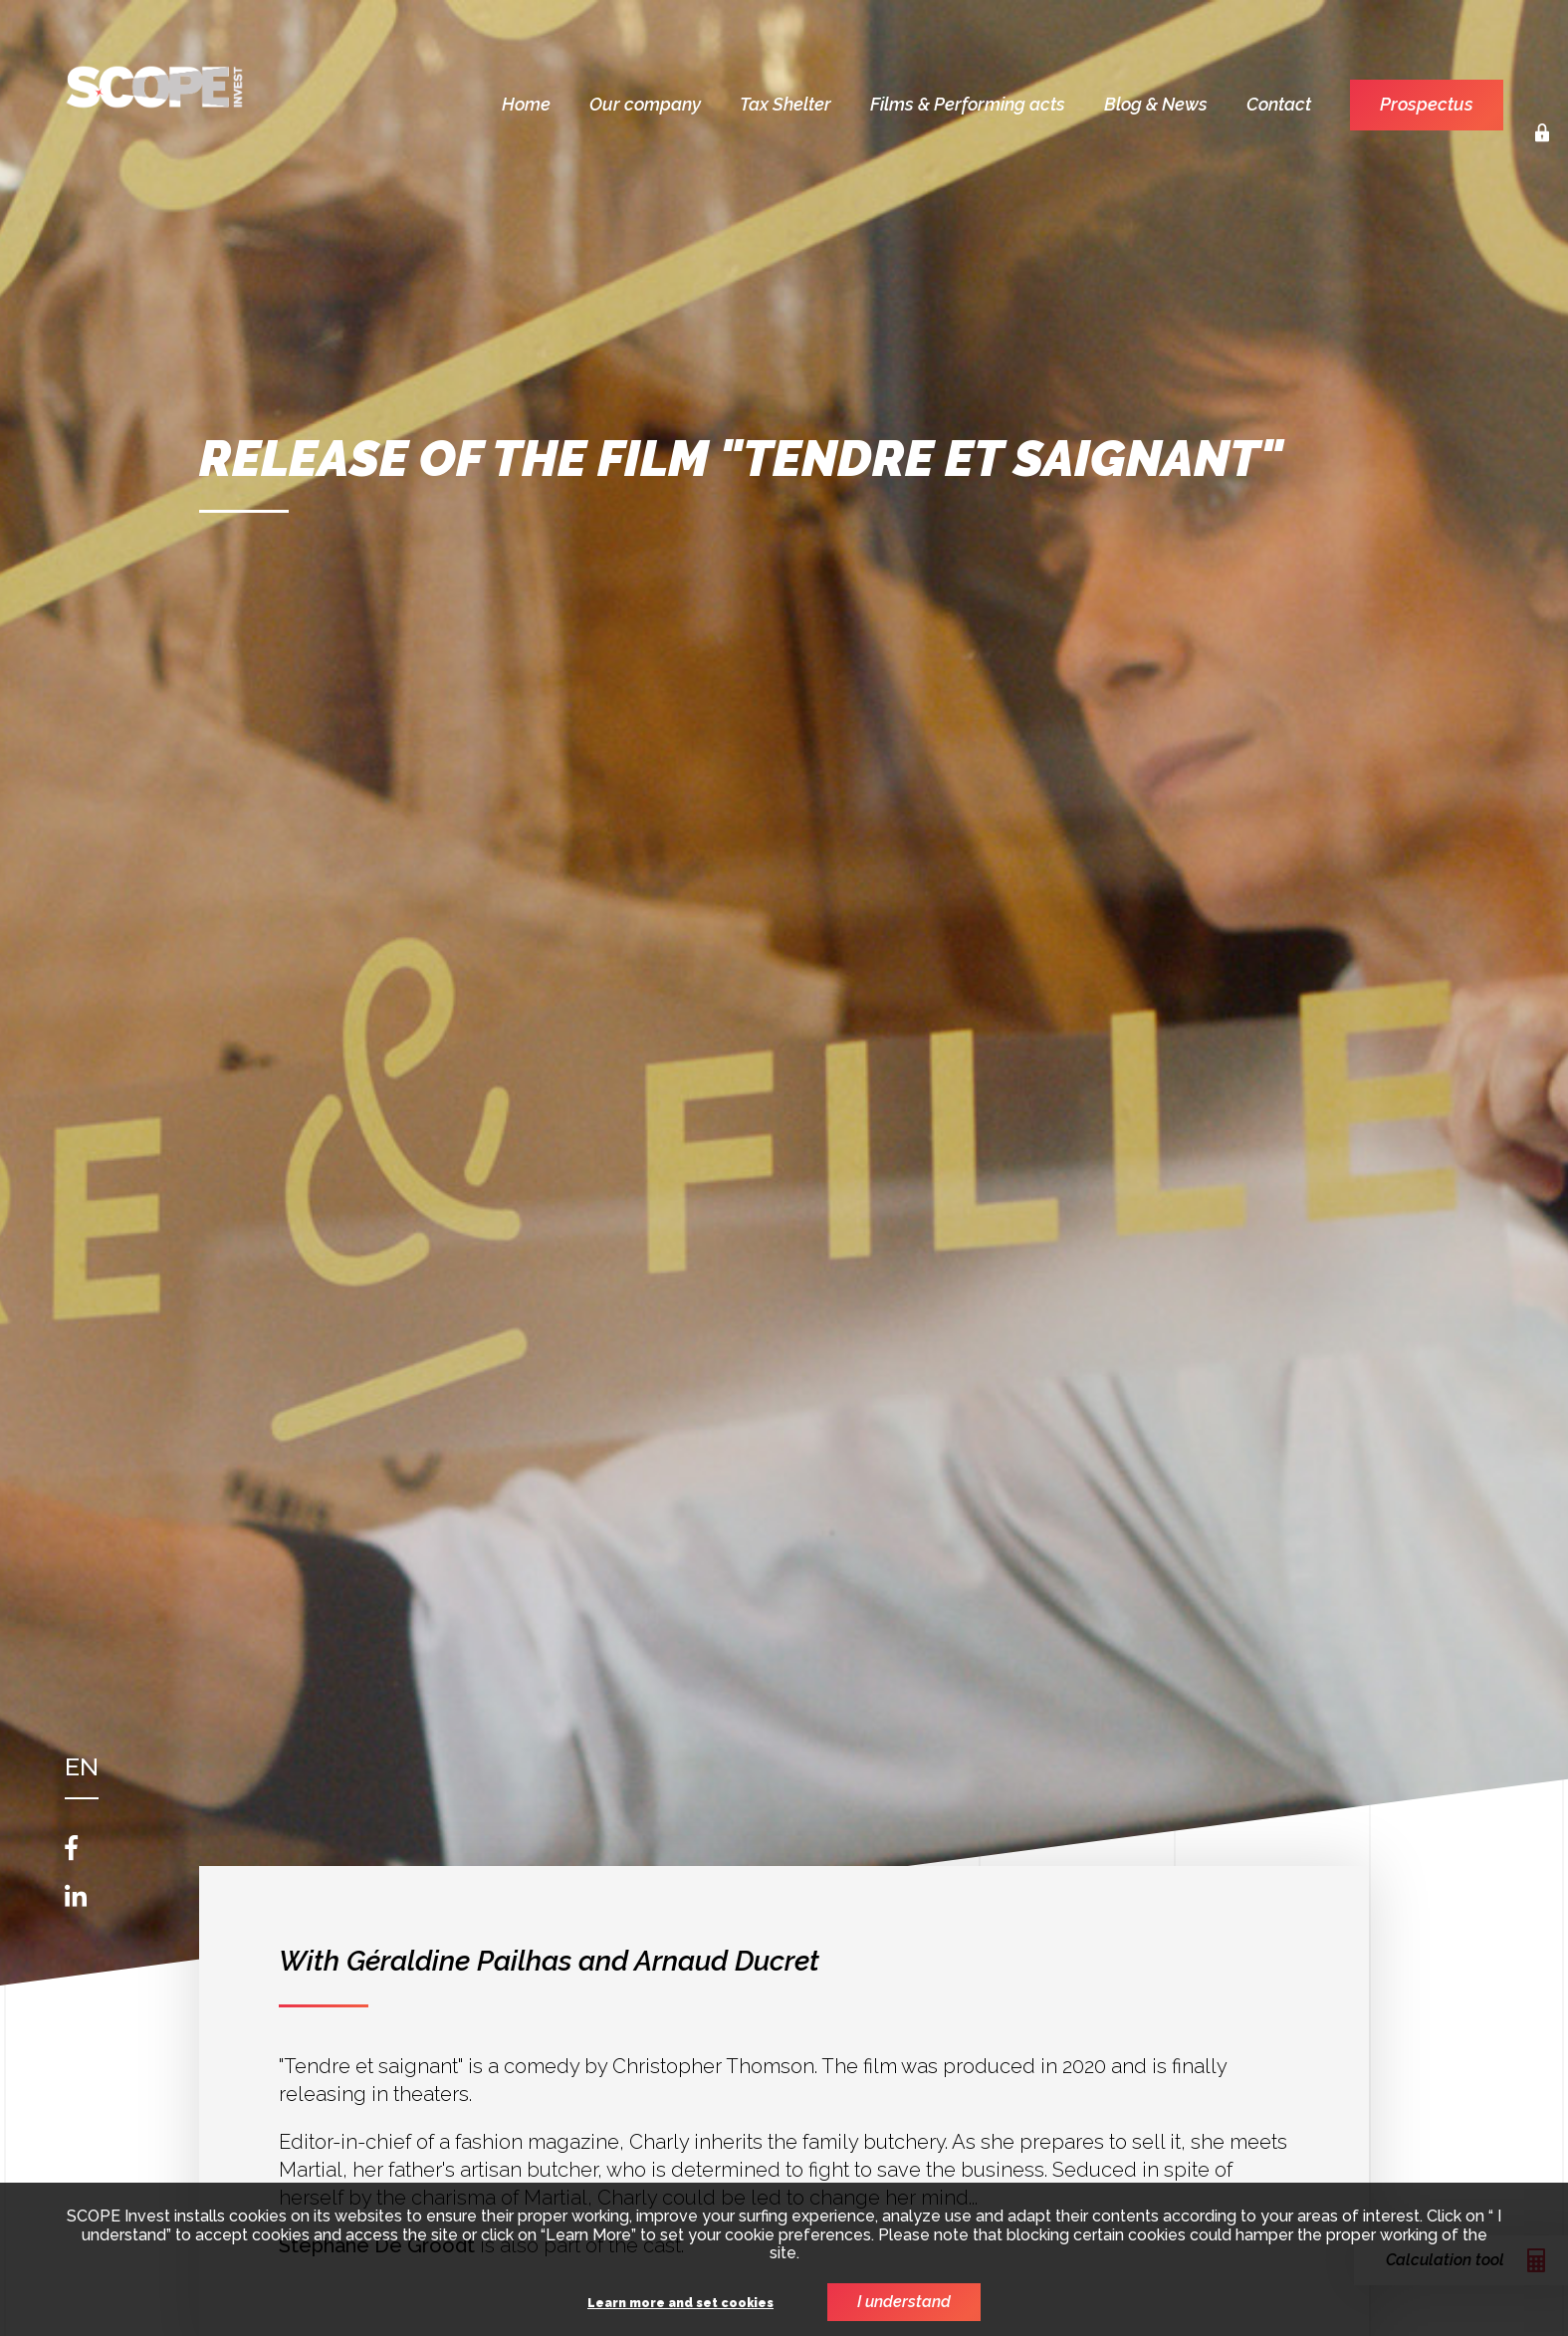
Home (526, 104)
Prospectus (1426, 104)
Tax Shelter (785, 104)
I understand (904, 2301)
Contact (1278, 104)
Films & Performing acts (967, 104)
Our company (645, 104)
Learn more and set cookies (680, 2303)
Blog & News (1156, 104)
